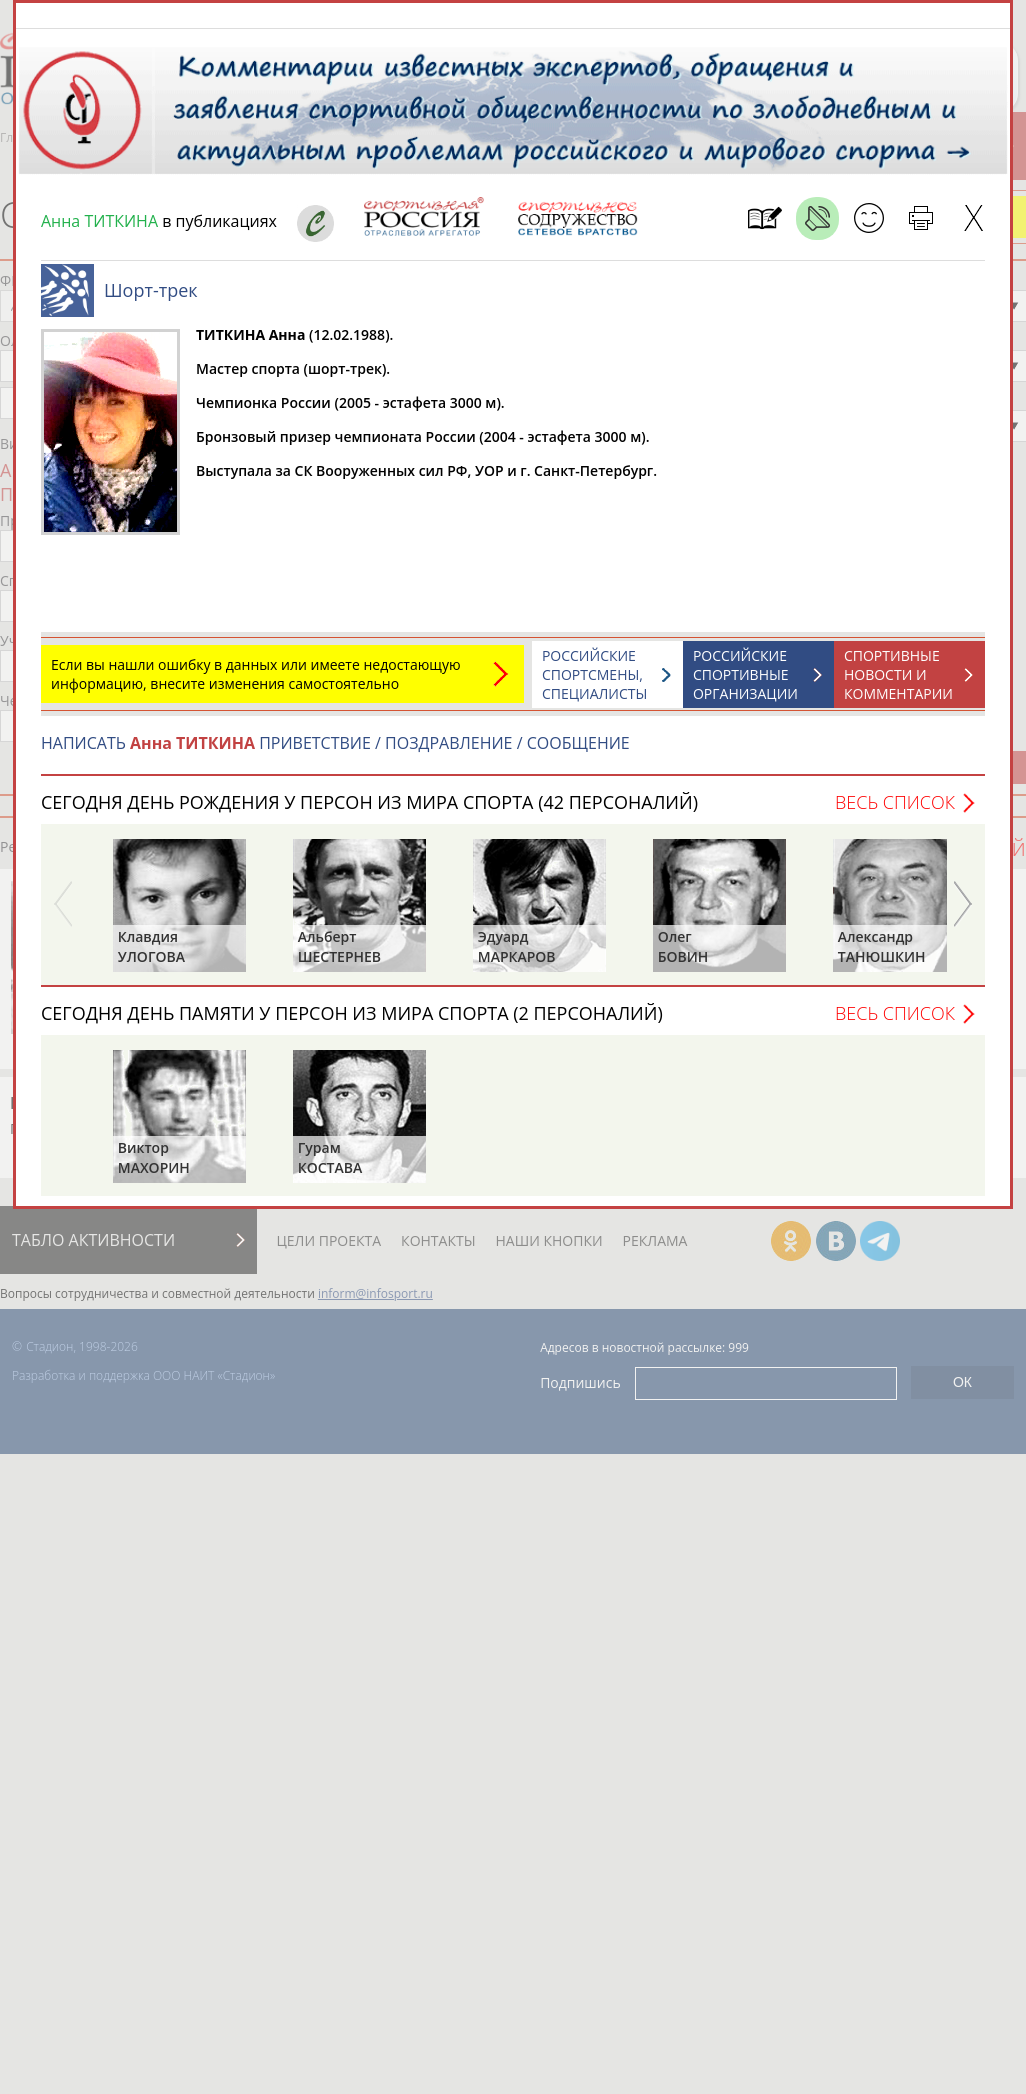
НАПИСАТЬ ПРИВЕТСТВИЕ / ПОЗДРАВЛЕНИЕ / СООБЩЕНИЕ (335, 753)
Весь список (895, 812)
